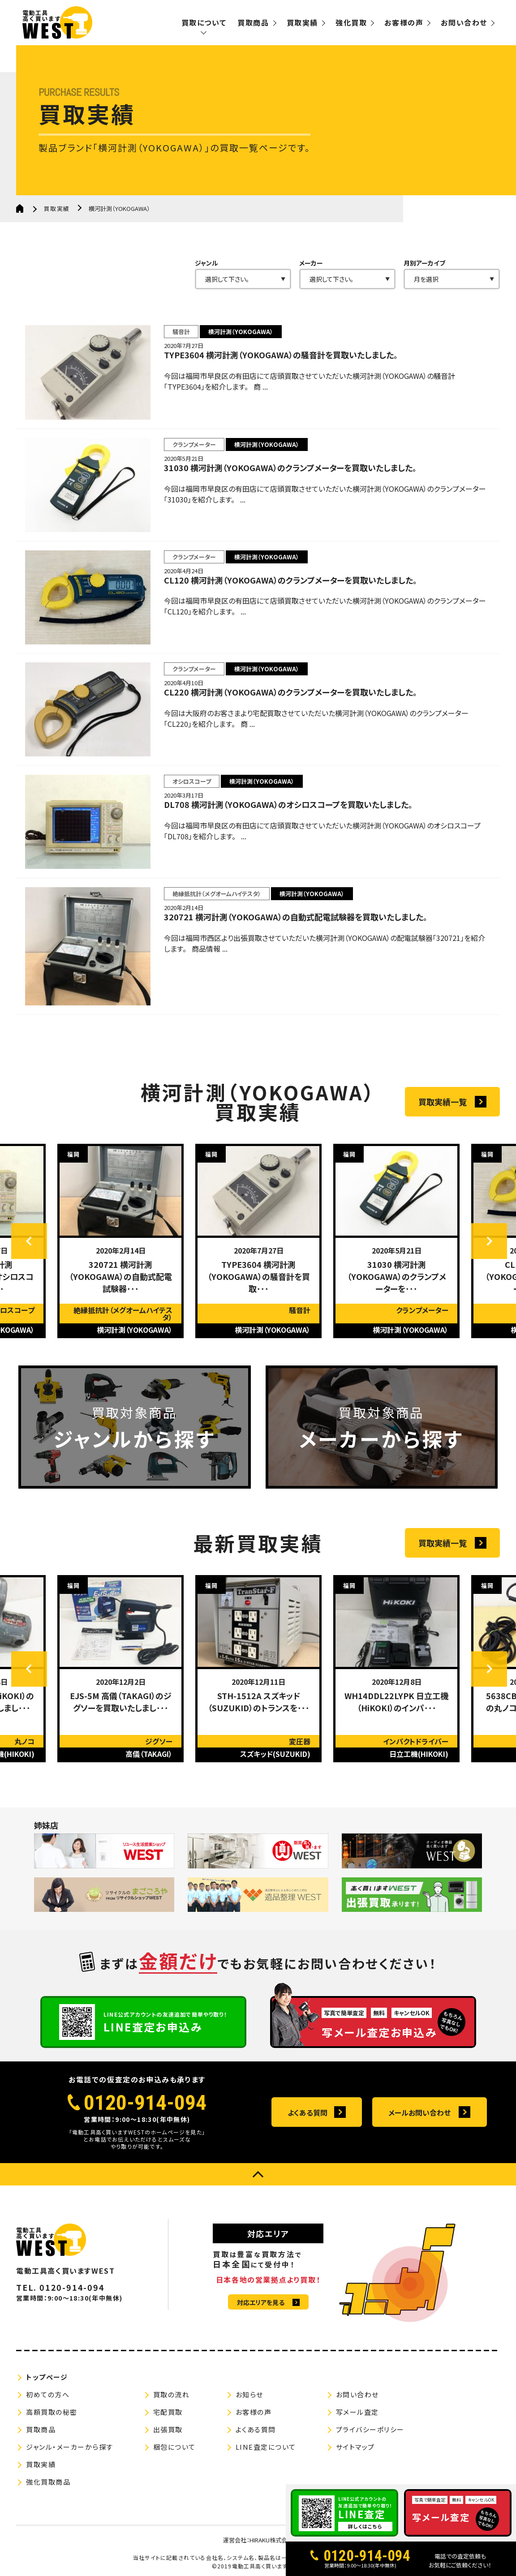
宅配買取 (168, 2412)
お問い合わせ (464, 22)
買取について (204, 22)
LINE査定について (266, 2447)
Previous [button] (29, 1242)
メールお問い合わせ (419, 2113)
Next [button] (489, 1242)
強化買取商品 (48, 2482)
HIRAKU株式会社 (271, 2541)
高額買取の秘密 (51, 2412)
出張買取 (168, 2430)
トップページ (47, 2378)
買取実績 (302, 22)
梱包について (174, 2447)
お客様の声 (403, 22)
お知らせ (249, 2395)
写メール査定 (357, 2412)
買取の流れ (171, 2395)
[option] (120, 1241)
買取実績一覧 (442, 1102)
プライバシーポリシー (370, 2430)
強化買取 (351, 22)
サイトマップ (355, 2447)
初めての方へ (47, 2395)
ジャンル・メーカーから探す (69, 2447)
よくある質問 (307, 2113)
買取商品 (253, 22)
